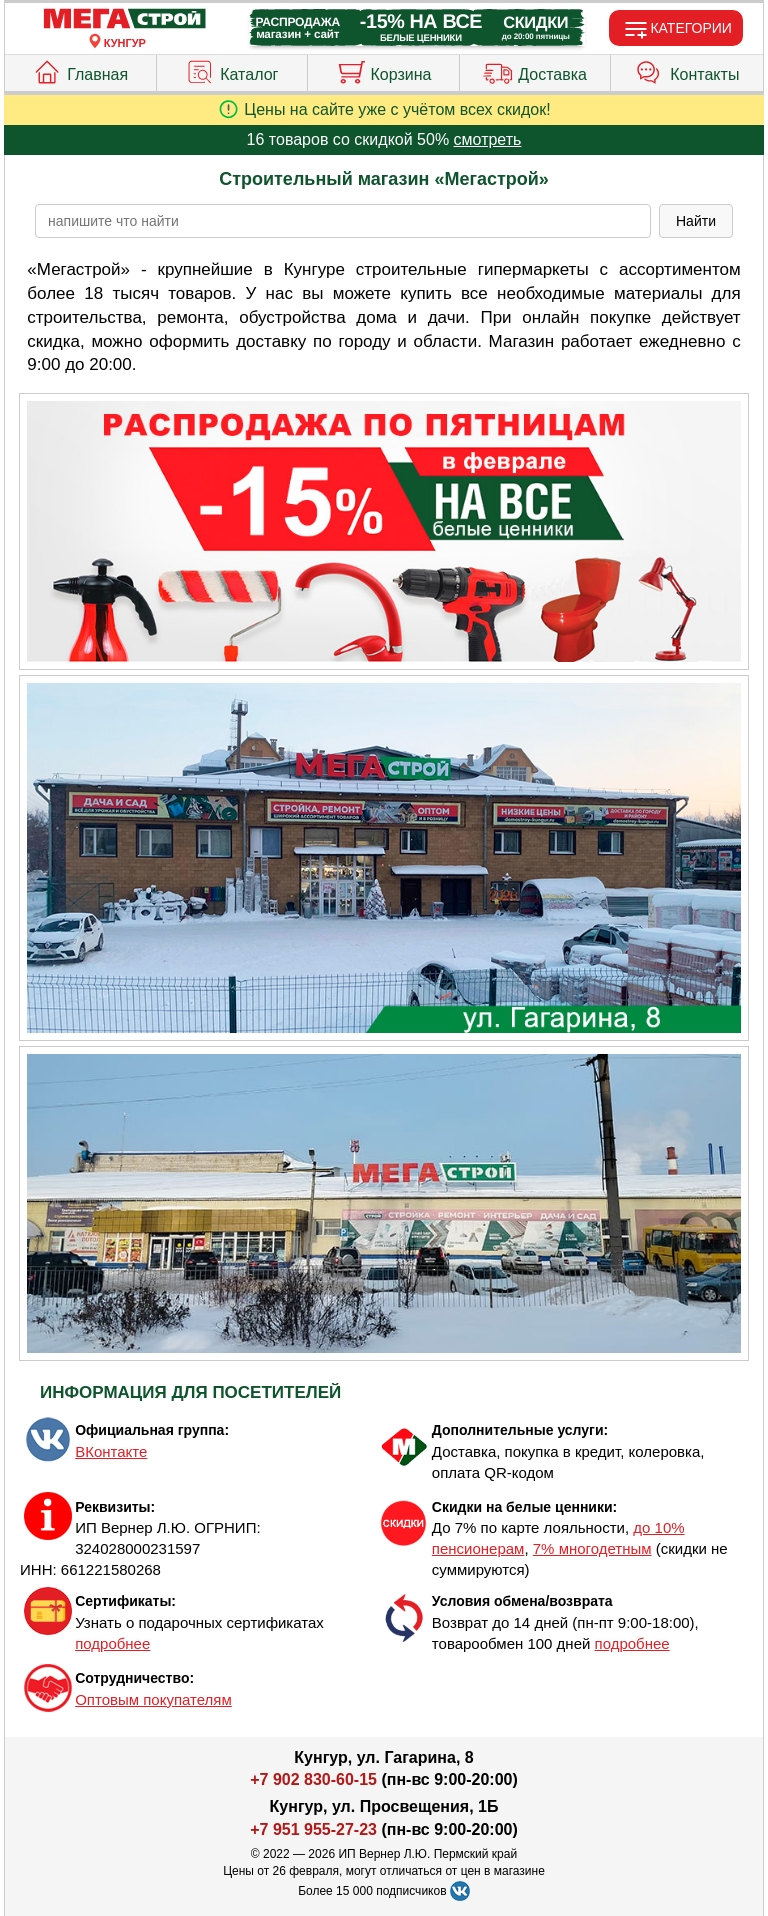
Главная (80, 70)
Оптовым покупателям (153, 1699)
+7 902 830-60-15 (313, 1779)
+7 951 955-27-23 (313, 1829)
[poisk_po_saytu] (343, 221)
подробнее (112, 1643)
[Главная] (125, 19)
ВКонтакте (111, 1451)
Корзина (384, 70)
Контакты (687, 70)
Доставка (535, 70)
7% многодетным (592, 1548)
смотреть (488, 139)
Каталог (231, 70)
